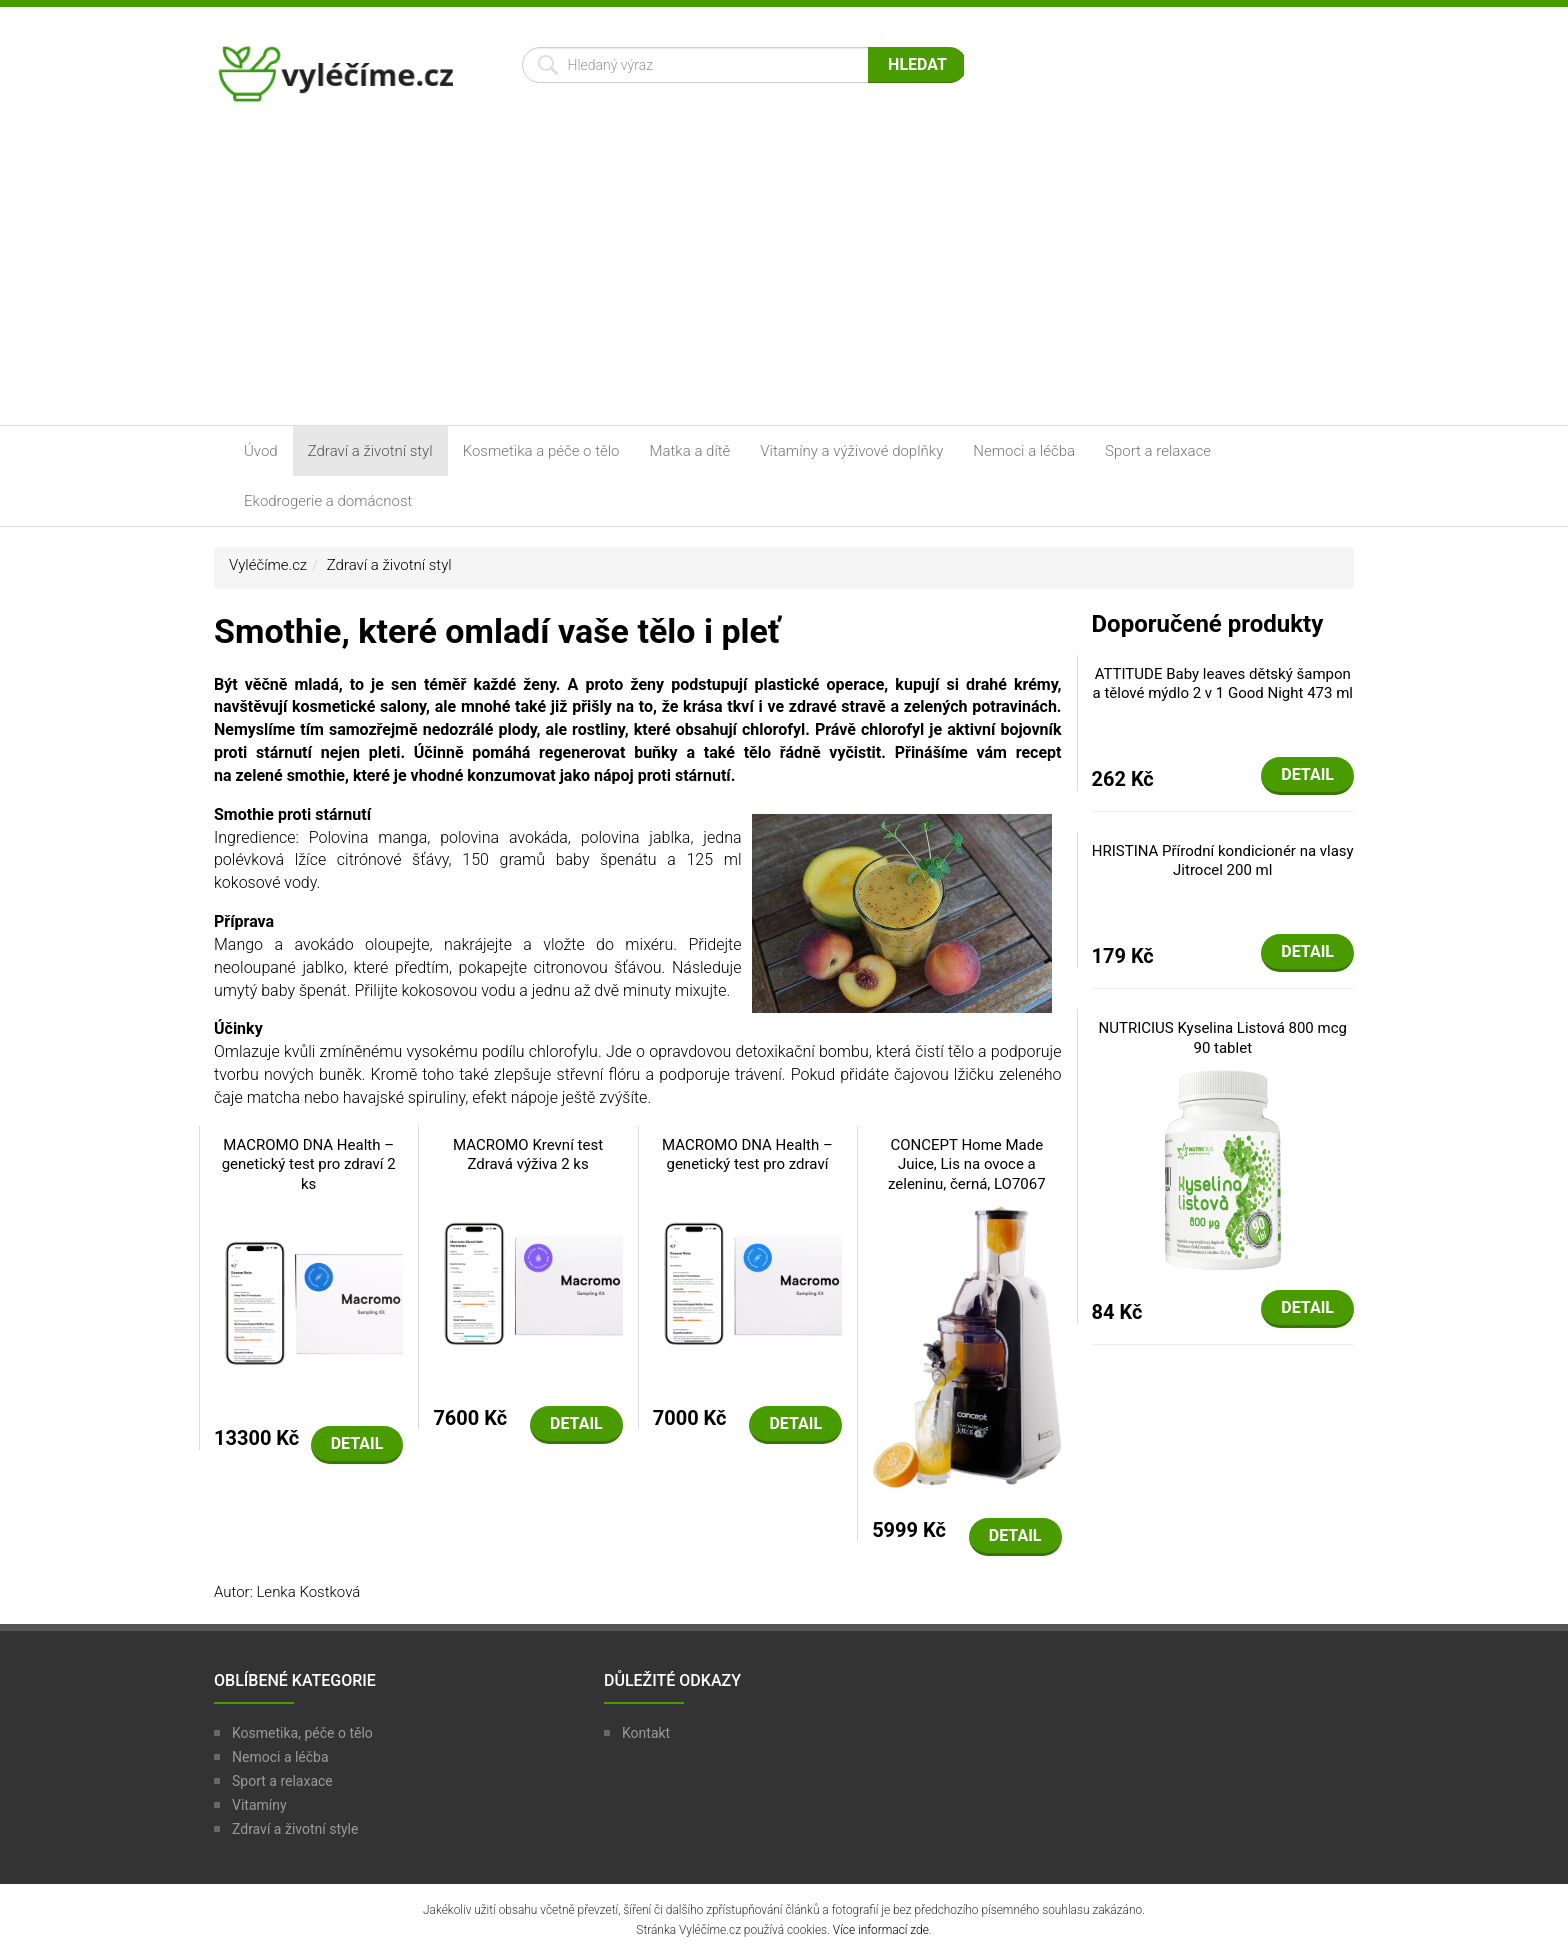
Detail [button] (357, 1443)
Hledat (917, 64)
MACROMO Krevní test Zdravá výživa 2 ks (528, 1155)
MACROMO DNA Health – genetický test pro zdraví (747, 1155)
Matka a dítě (690, 451)
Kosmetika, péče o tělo (302, 1733)
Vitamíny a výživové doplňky (851, 451)
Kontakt (646, 1733)
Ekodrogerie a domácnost (328, 501)
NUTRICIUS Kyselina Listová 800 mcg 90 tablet (1223, 1038)
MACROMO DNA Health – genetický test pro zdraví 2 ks (309, 1164)
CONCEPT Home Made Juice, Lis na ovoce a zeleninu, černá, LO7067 (967, 1164)
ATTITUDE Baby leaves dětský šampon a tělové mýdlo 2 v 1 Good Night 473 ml (1223, 684)
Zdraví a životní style (295, 1829)
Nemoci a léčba (1024, 451)
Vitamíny (259, 1805)
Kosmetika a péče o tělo (541, 451)
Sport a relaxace (1158, 451)
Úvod (261, 451)
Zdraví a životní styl (370, 451)
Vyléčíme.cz (268, 565)
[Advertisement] (784, 275)
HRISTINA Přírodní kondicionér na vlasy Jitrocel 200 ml (1223, 861)
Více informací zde (881, 1930)
